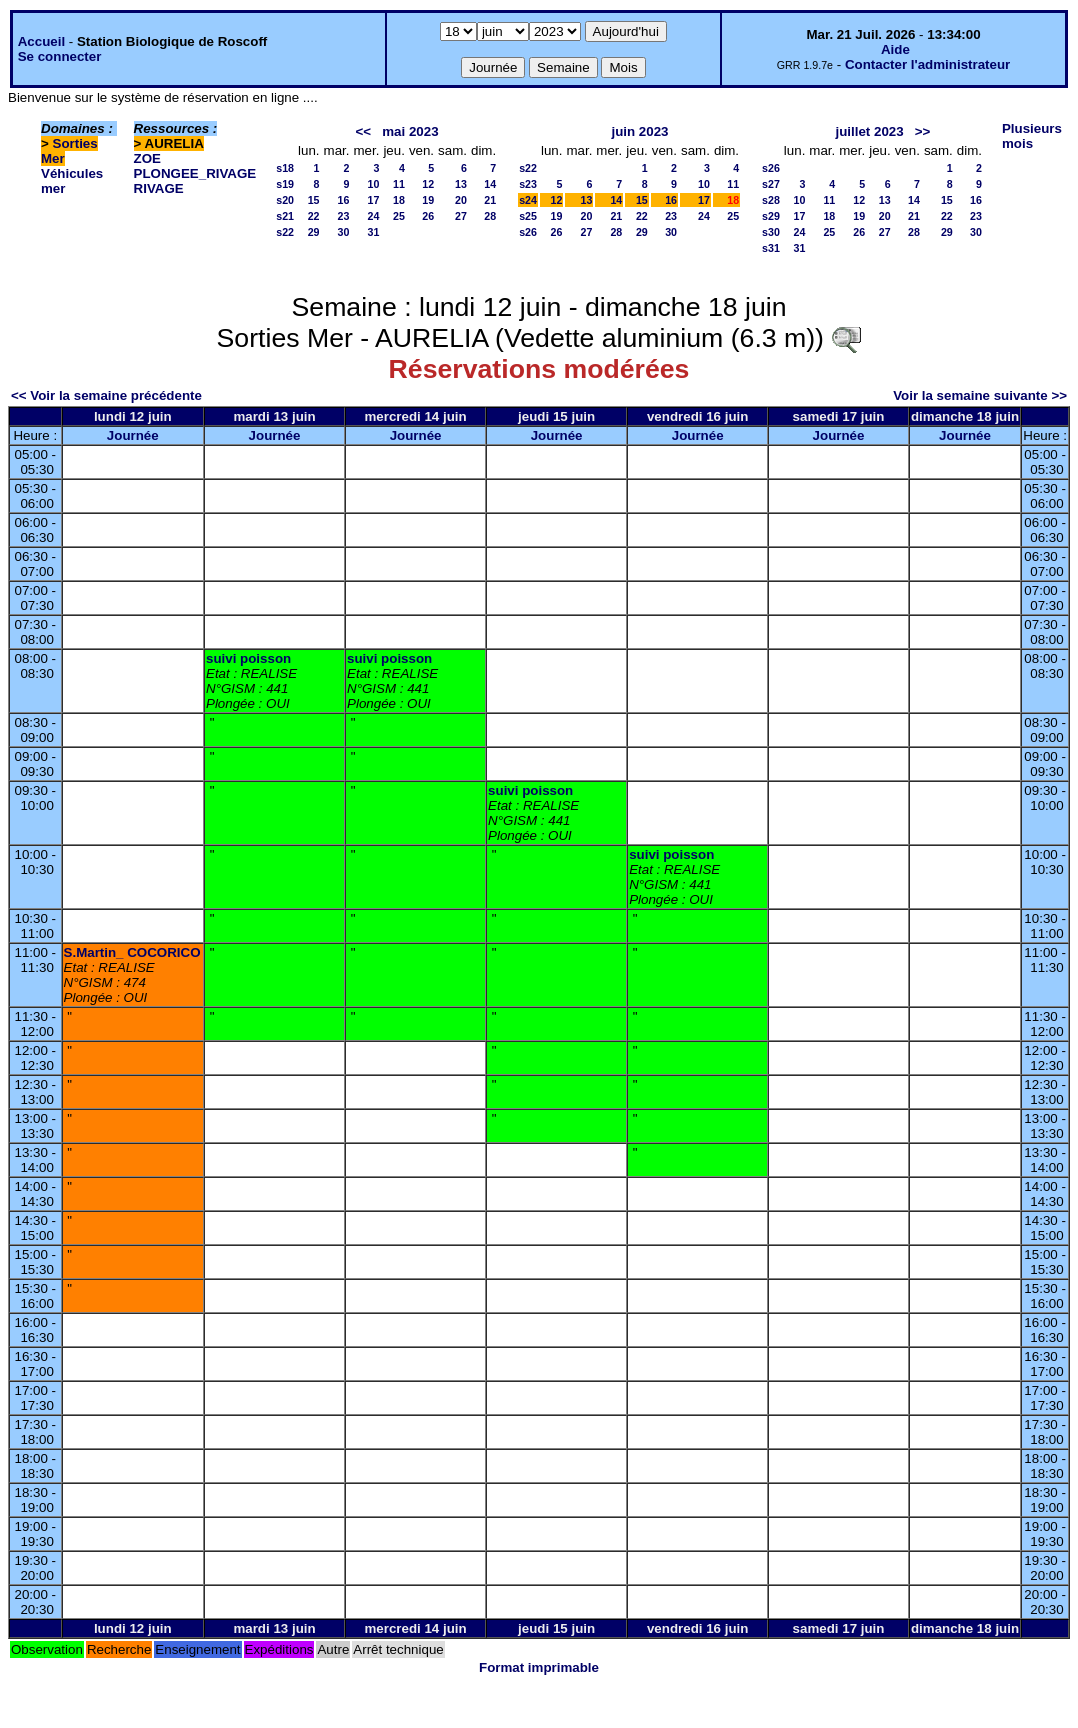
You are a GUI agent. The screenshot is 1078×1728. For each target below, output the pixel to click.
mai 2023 (410, 131)
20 (461, 200)
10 (374, 184)
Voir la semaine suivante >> (980, 395)
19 (428, 200)
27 (461, 216)
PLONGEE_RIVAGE (195, 173)
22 (314, 216)
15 (314, 200)
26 (428, 216)
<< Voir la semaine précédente (106, 395)
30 (344, 232)
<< (364, 131)
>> (923, 131)
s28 (771, 200)
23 (344, 216)
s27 (771, 184)
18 (399, 200)
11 (399, 184)
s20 (285, 200)
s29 (771, 216)
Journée (133, 435)
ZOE (147, 158)
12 (428, 184)
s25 (528, 216)
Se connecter (60, 56)
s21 (285, 216)
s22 (285, 232)
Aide (895, 49)
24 (374, 216)
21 (490, 200)
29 (314, 232)
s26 (528, 232)
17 (374, 200)
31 (374, 232)
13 (461, 184)
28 (490, 216)
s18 (285, 168)
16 (344, 200)
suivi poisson (248, 658)
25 (399, 216)
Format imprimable (539, 1667)
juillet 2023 (869, 131)
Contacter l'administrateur (927, 64)
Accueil (41, 41)
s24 (528, 200)
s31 (771, 248)
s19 (285, 184)
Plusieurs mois (1032, 136)
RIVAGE (159, 188)
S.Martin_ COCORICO (132, 952)
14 (490, 184)
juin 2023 (639, 131)
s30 (771, 232)
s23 (528, 184)
